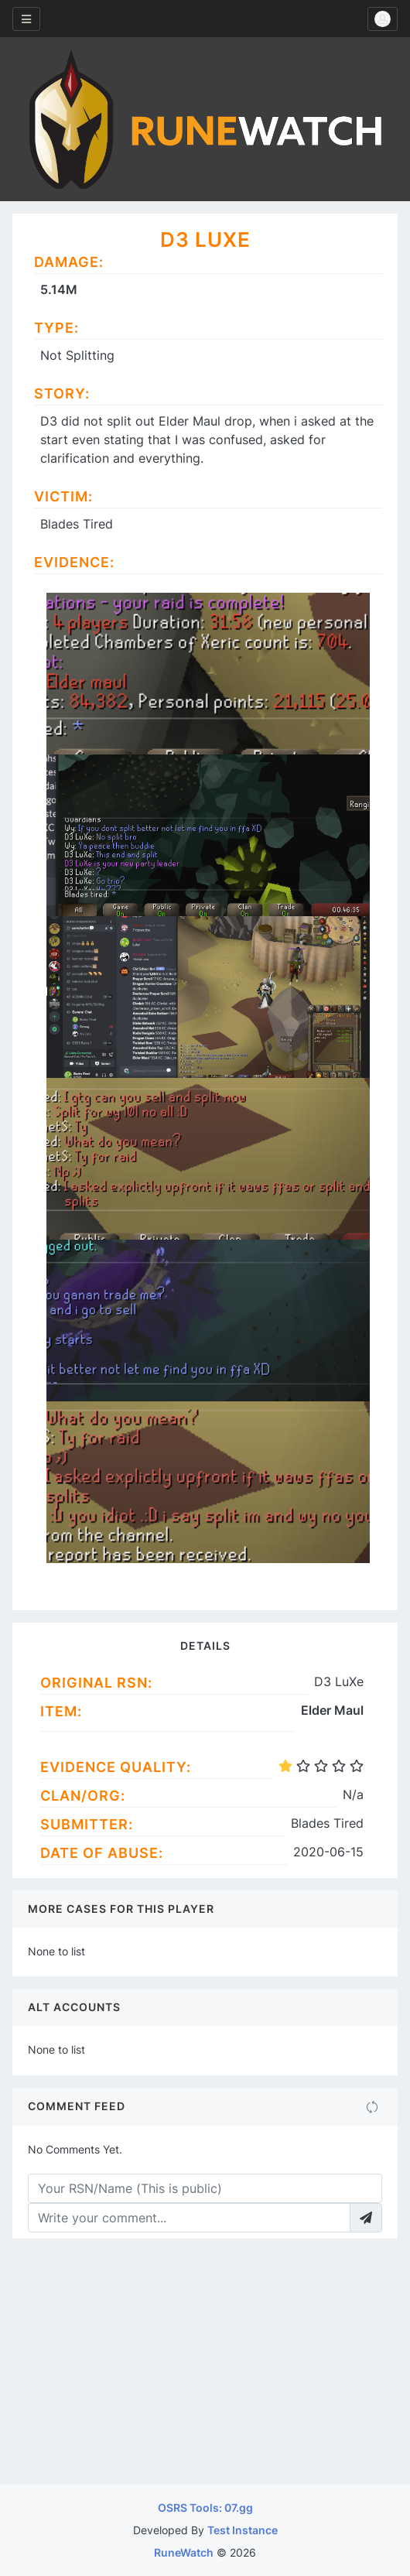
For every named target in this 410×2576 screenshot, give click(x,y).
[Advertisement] (205, 2368)
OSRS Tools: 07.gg (205, 2507)
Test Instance (242, 2530)
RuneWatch (184, 2552)
